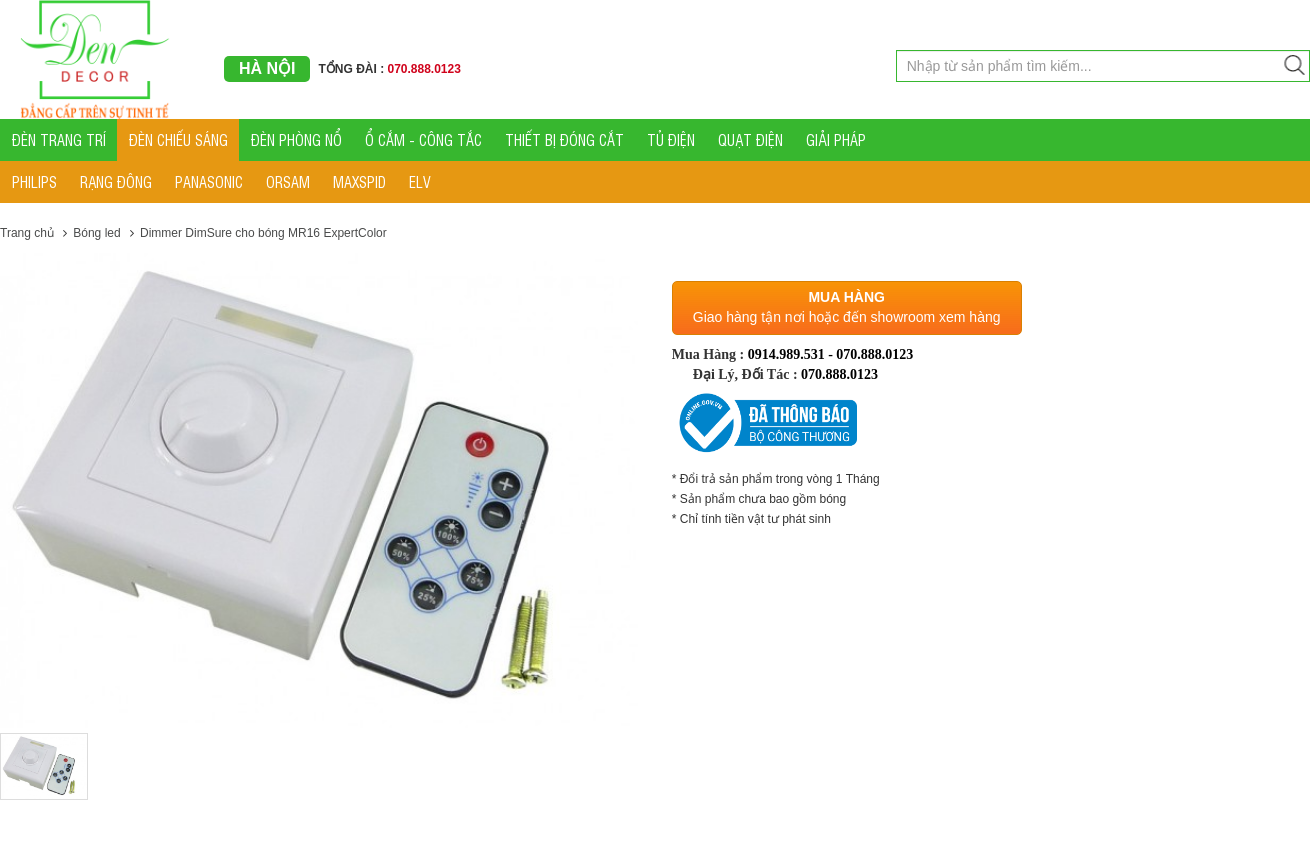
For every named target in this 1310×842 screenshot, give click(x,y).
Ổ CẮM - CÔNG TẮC (423, 139)
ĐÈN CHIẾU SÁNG (178, 139)
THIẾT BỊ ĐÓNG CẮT (564, 139)
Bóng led (96, 233)
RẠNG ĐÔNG (116, 181)
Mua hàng (846, 297)
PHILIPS (34, 181)
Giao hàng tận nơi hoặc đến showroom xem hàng (847, 317)
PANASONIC (209, 181)
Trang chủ (27, 233)
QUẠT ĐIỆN (750, 139)
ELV (420, 181)
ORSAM (288, 181)
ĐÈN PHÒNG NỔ (296, 139)
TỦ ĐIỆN (671, 139)
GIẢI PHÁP (836, 139)
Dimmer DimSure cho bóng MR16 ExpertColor (263, 233)
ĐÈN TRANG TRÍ (59, 139)
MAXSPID (359, 181)
